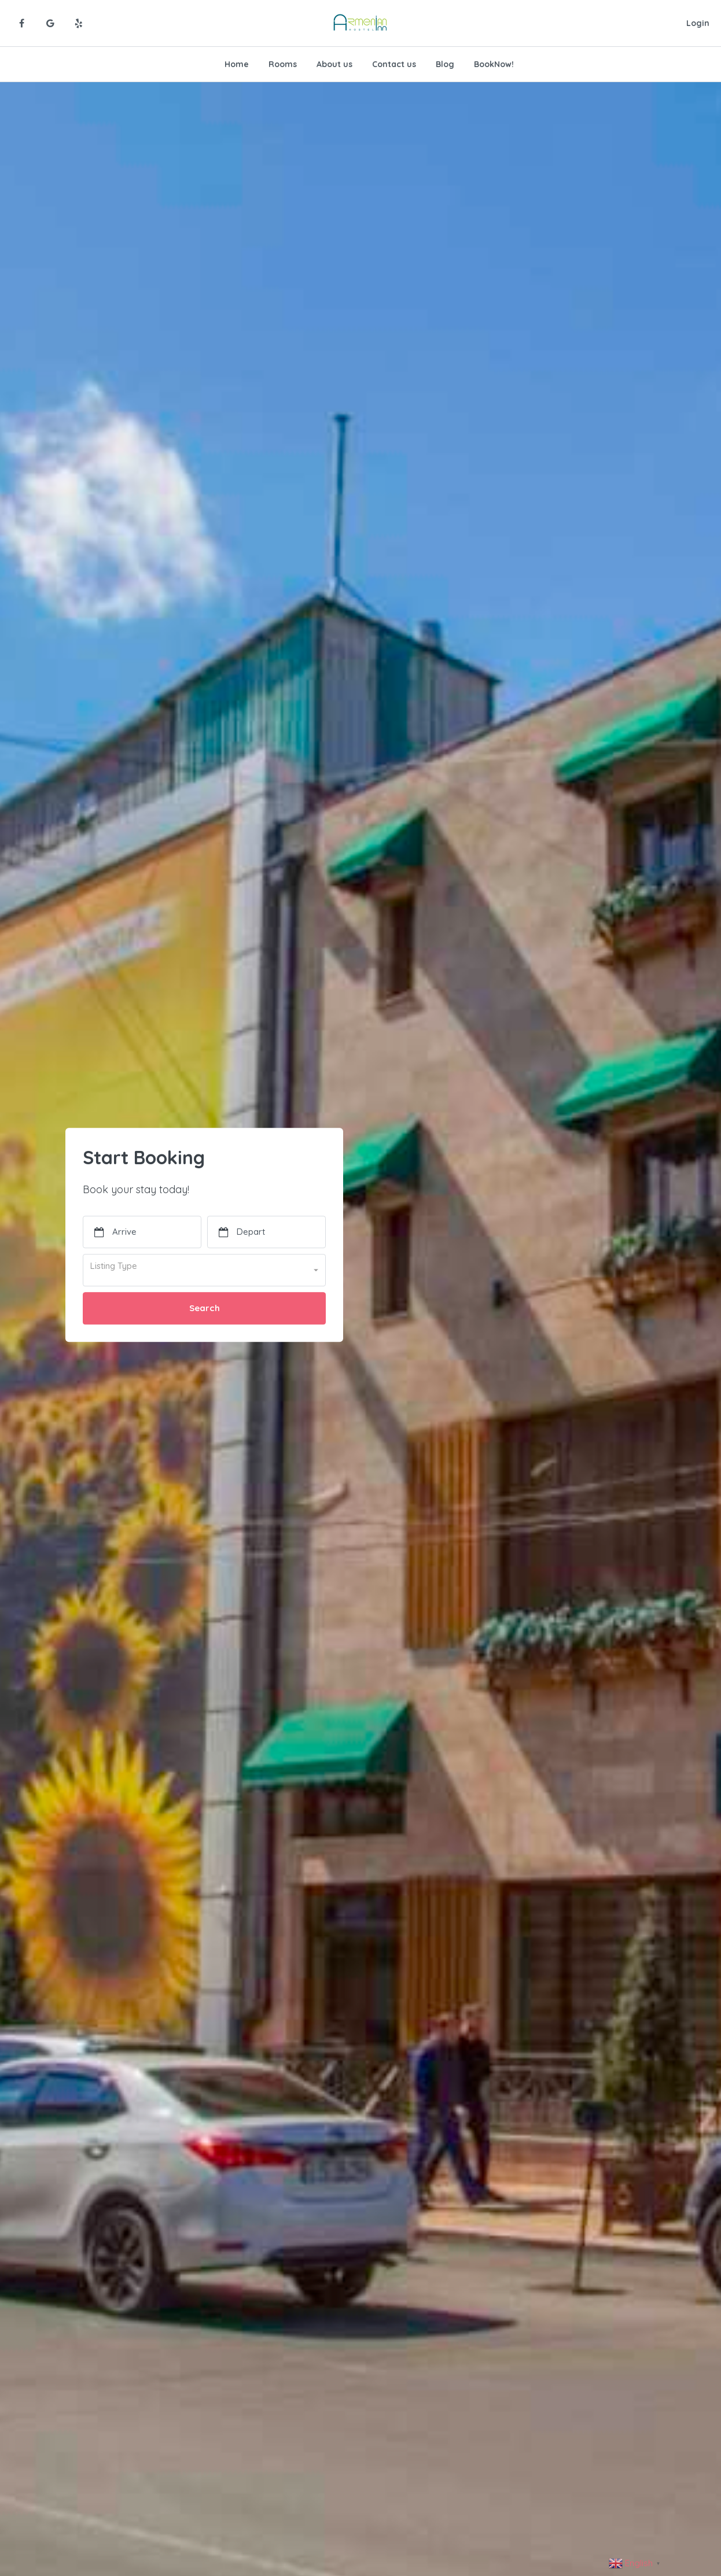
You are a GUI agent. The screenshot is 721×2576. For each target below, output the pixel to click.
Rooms (282, 64)
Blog (445, 64)
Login (697, 23)
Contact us (394, 64)
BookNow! (494, 64)
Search (204, 1307)
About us (334, 64)
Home (237, 64)
